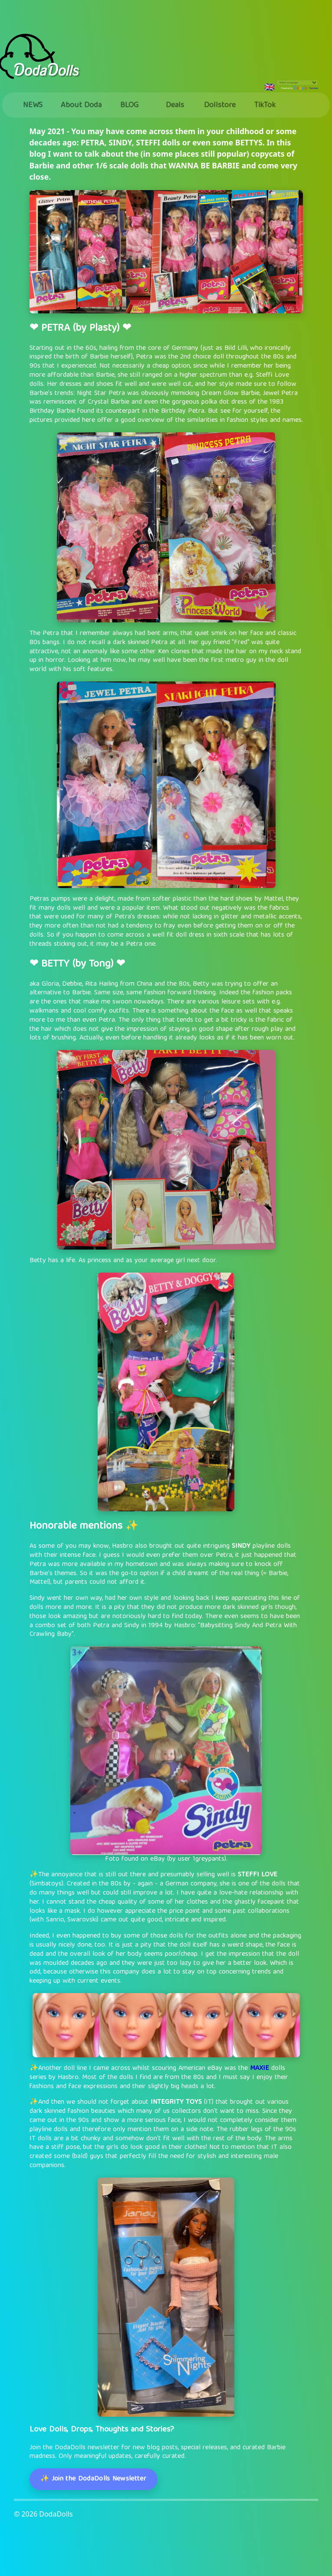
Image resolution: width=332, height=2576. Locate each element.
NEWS (33, 105)
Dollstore (220, 105)
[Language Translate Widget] (297, 83)
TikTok (265, 105)
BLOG (129, 105)
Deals (175, 105)
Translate (305, 88)
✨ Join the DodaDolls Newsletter (93, 2479)
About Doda (81, 105)
